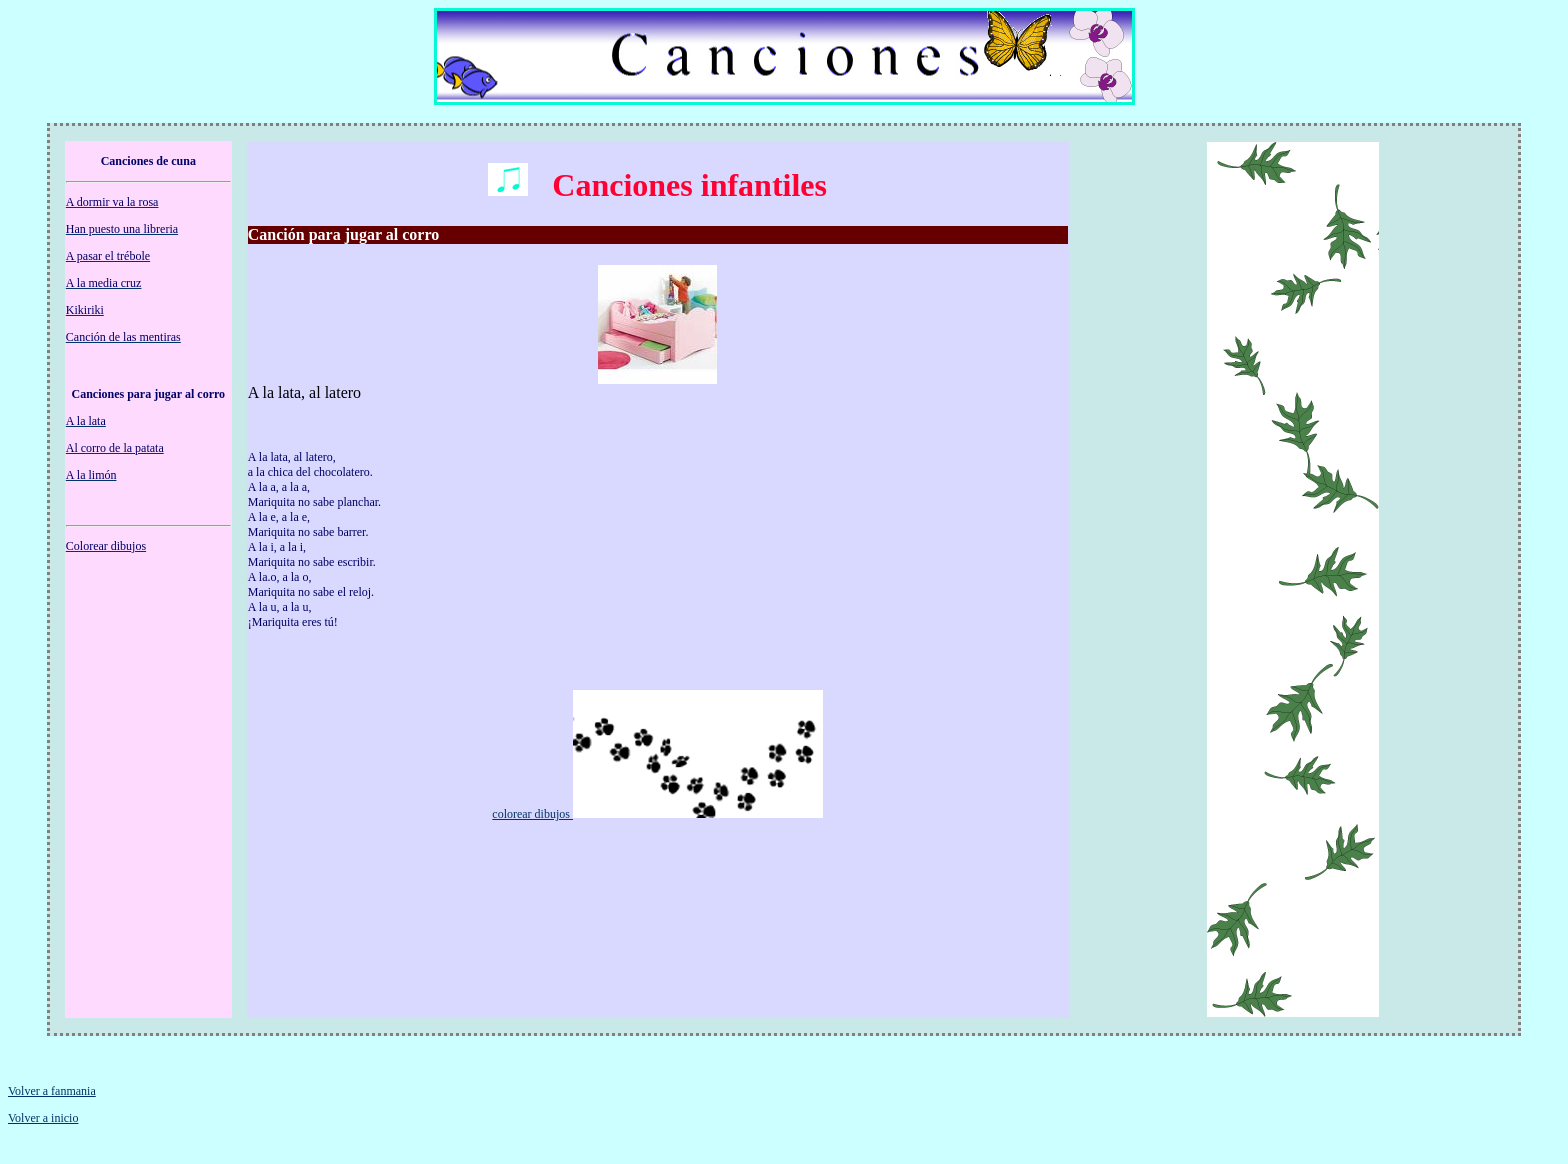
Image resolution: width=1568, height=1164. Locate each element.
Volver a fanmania (52, 1091)
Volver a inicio (43, 1118)
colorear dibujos (532, 814)
